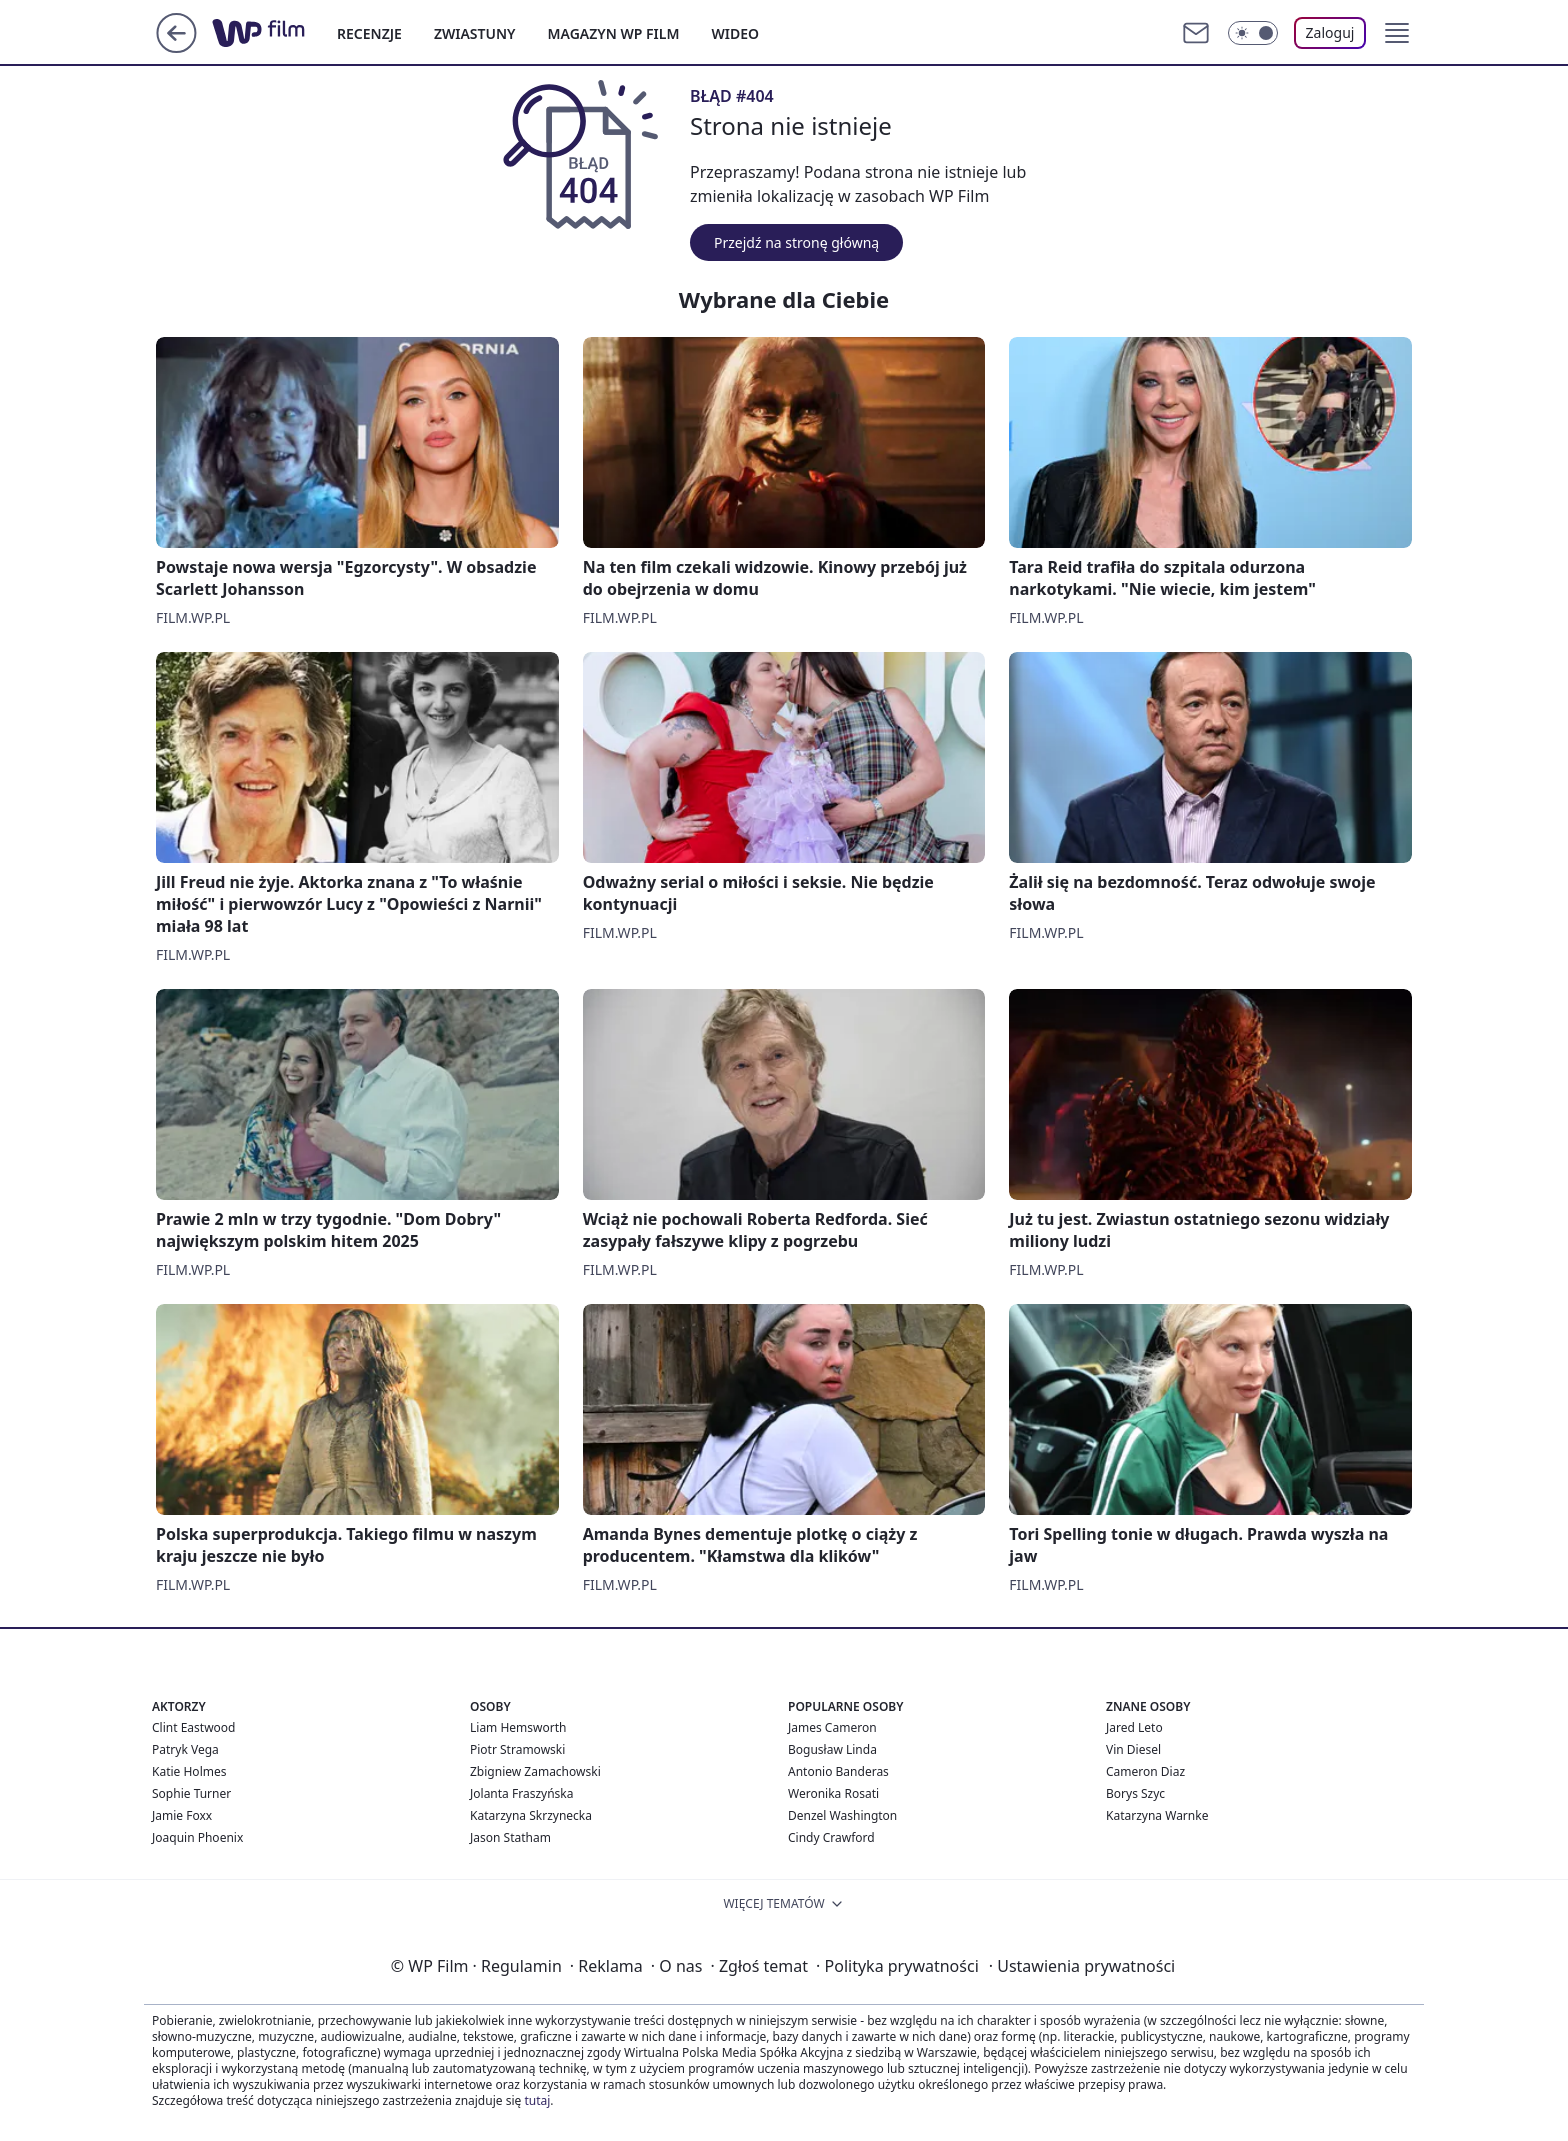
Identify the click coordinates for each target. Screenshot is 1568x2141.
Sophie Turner (191, 1793)
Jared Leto (1134, 1727)
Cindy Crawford (831, 1837)
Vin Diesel (1133, 1749)
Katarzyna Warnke (1157, 1815)
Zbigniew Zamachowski (535, 1771)
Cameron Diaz (1145, 1771)
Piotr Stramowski (517, 1749)
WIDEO (735, 33)
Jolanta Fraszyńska (521, 1793)
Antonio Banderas (838, 1771)
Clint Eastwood (193, 1727)
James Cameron (832, 1727)
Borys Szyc (1135, 1793)
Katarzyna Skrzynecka (531, 1815)
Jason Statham (510, 1837)
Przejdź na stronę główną (796, 242)
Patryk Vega (185, 1749)
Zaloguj (1330, 32)
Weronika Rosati (833, 1793)
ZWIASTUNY (475, 33)
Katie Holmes (189, 1771)
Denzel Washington (842, 1815)
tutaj (537, 2100)
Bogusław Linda (832, 1749)
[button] (1397, 33)
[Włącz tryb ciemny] (1253, 33)
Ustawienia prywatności (1082, 1966)
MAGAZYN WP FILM (614, 33)
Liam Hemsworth (518, 1727)
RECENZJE (369, 33)
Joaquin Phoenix (197, 1837)
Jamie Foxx (182, 1815)
